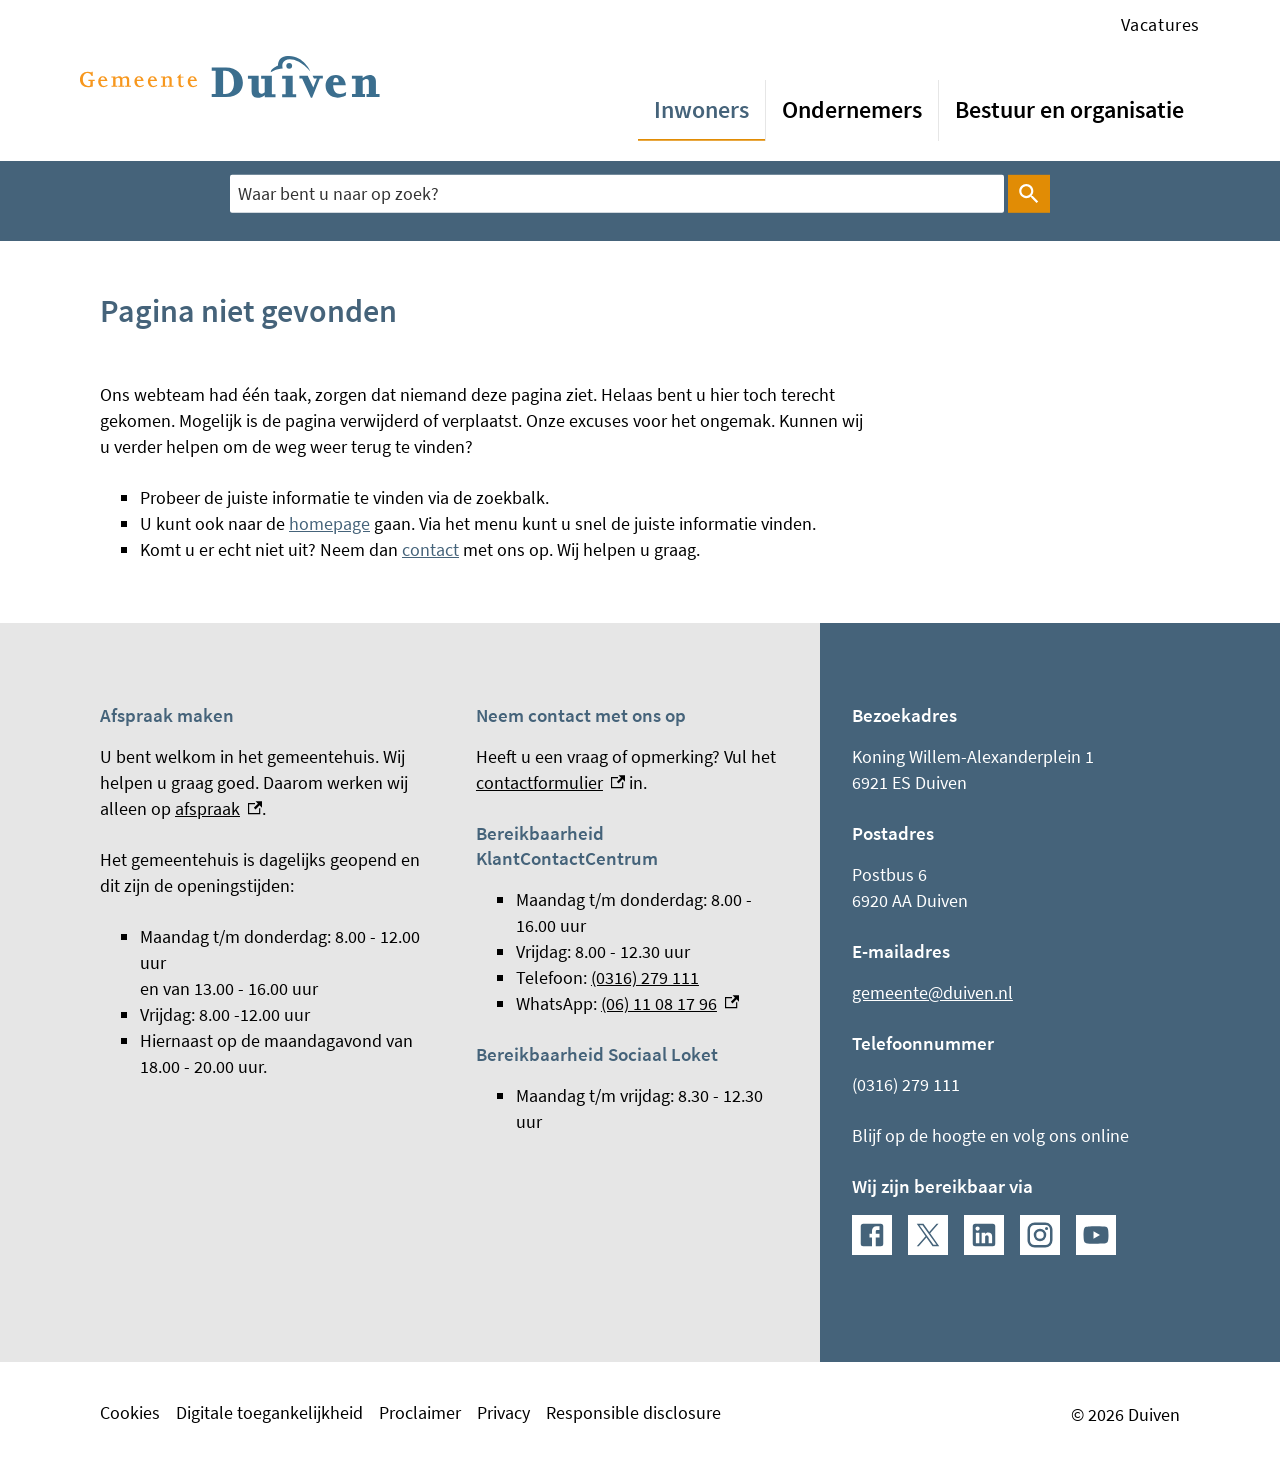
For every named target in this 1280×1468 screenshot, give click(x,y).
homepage (329, 523)
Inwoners (701, 109)
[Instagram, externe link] (1040, 1235)
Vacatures (1160, 24)
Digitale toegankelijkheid (269, 1413)
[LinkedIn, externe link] (984, 1235)
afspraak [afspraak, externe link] (218, 808)
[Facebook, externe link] (872, 1235)
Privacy (503, 1413)
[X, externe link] (928, 1235)
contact (430, 549)
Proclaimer (420, 1413)
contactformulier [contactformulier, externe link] (550, 782)
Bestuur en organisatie (1069, 109)
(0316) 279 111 (645, 977)
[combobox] (617, 194)
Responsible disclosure (633, 1413)
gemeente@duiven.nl (932, 992)
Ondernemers (852, 109)
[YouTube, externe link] (1096, 1235)
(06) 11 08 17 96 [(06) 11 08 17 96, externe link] (670, 1003)
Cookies (130, 1413)
